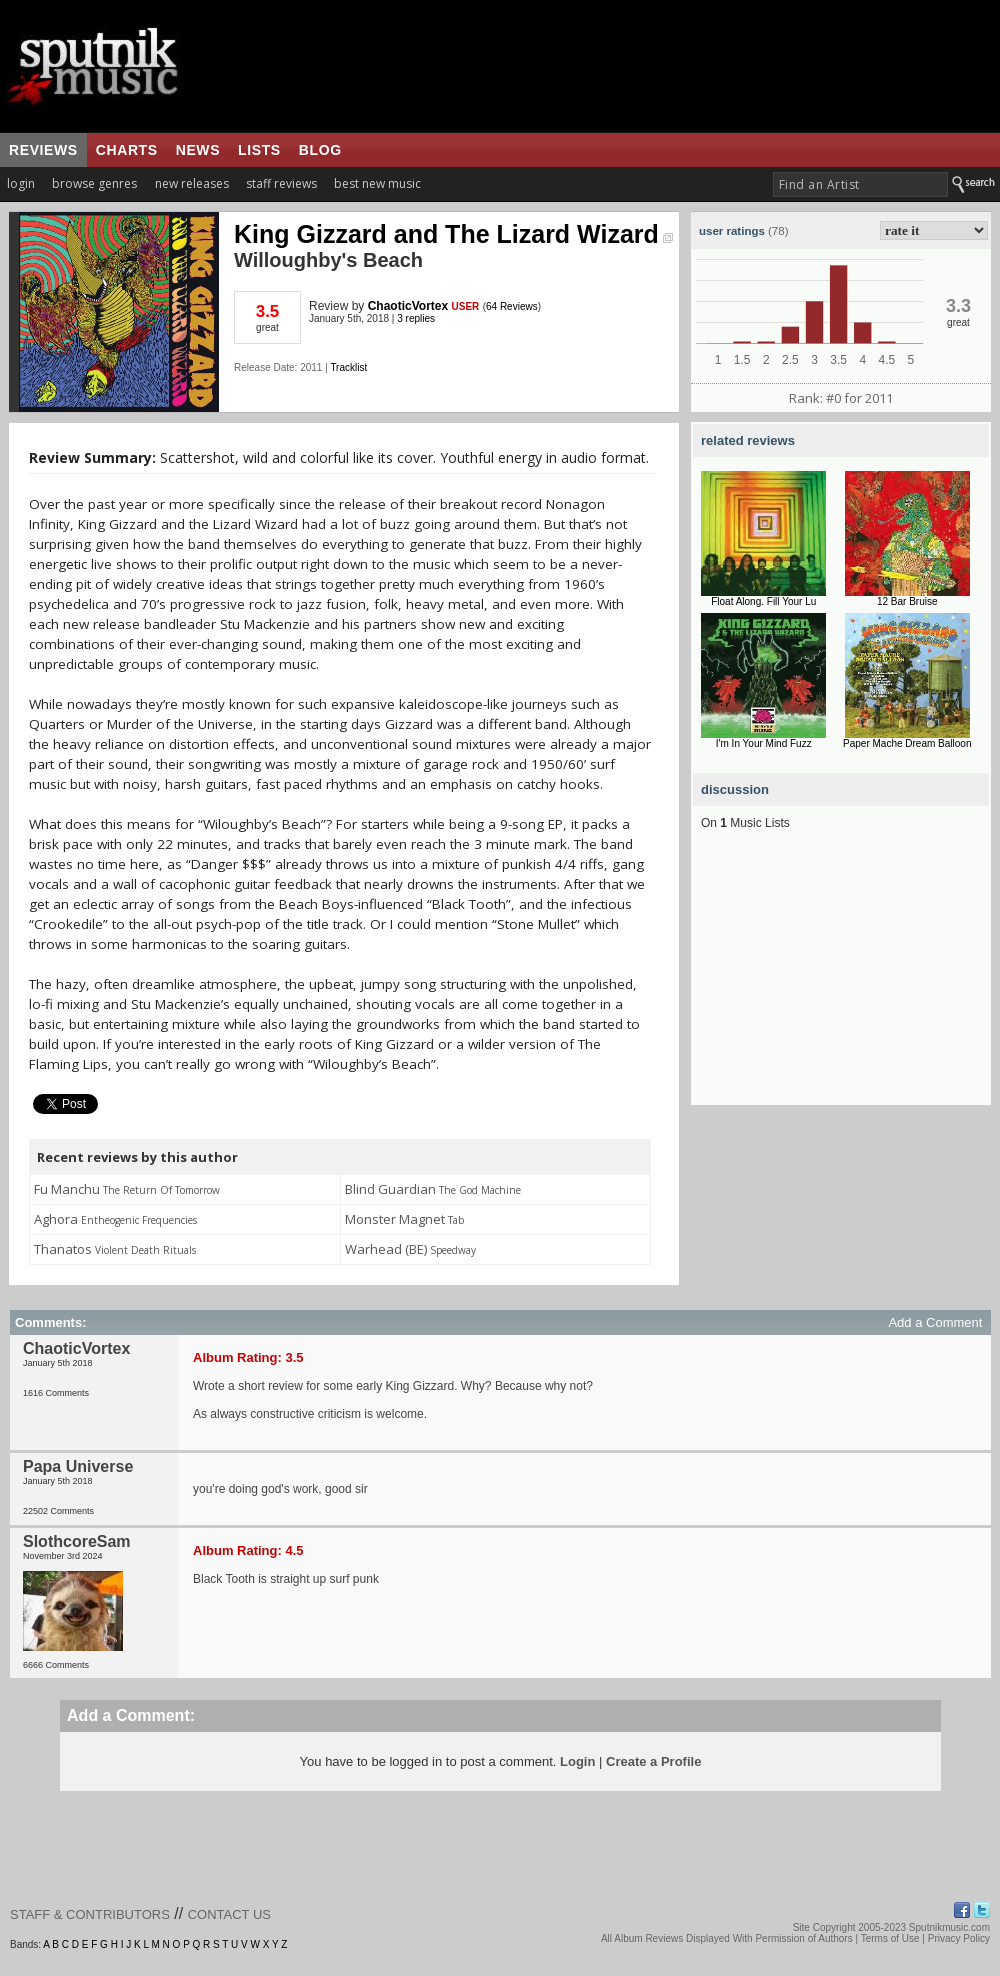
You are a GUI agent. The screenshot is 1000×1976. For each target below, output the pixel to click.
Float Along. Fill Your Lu (763, 601)
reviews (43, 150)
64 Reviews (512, 306)
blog (320, 150)
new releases (192, 183)
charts (127, 150)
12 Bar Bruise (907, 601)
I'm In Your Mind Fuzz (764, 743)
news (198, 150)
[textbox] (860, 184)
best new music (377, 183)
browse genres (94, 183)
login (21, 183)
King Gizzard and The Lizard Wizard (453, 234)
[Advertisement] (841, 980)
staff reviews (281, 183)
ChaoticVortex (408, 306)
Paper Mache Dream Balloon (907, 743)
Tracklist (348, 367)
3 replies (416, 318)
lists (259, 150)
